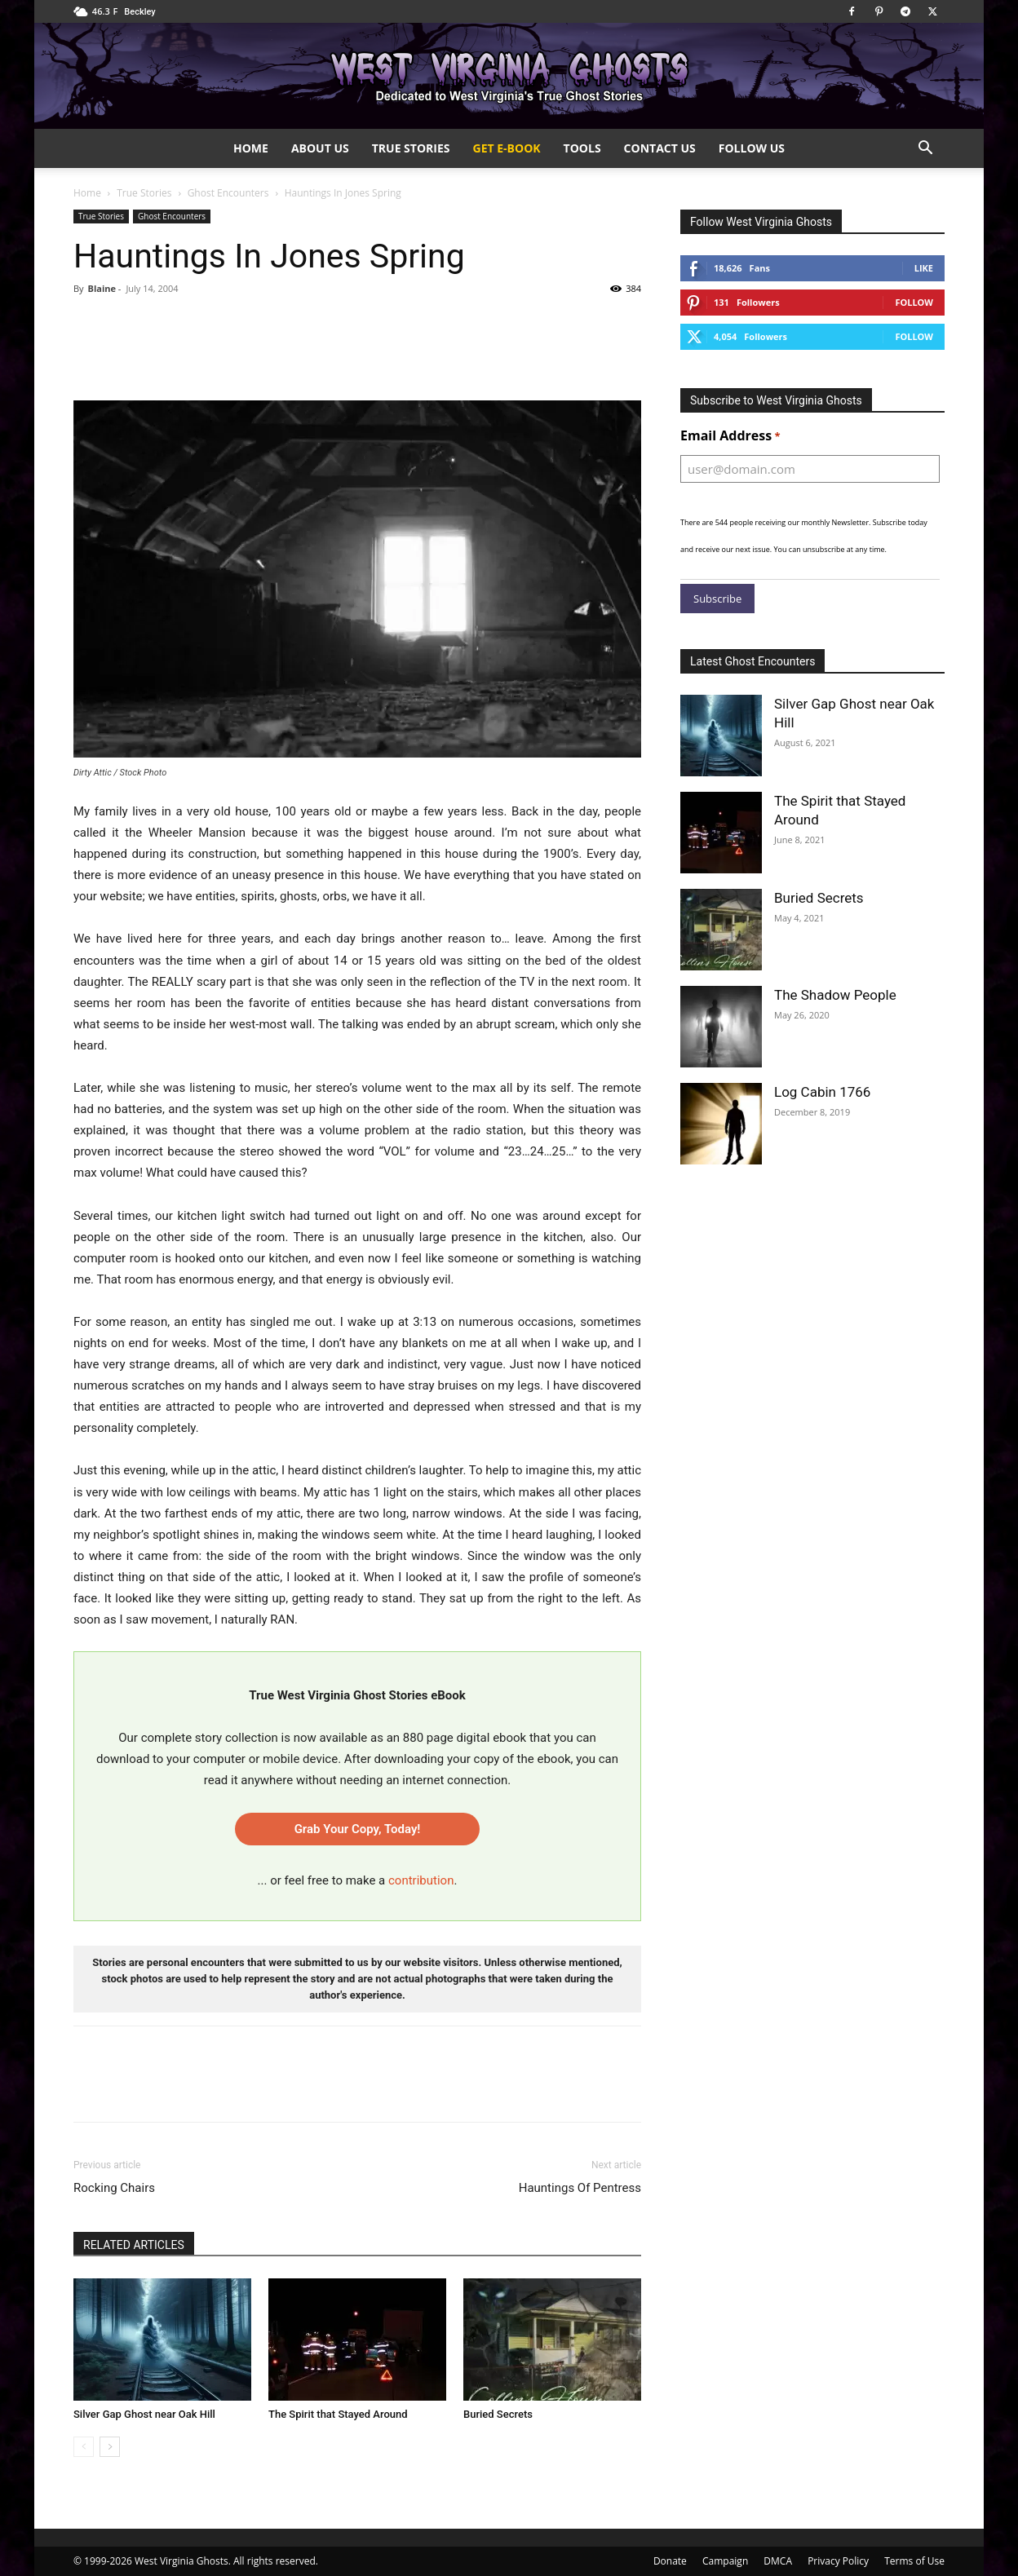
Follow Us (752, 148)
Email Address (730, 436)
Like (923, 268)
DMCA (778, 2561)
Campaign (725, 2561)
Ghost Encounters (228, 193)
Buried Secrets (498, 2414)
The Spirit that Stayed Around (338, 2414)
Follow (914, 302)
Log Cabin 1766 (822, 1092)
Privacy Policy (838, 2561)
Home (250, 148)
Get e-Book (507, 148)
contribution (421, 1880)
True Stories (411, 148)
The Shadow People (835, 995)
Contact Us (660, 148)
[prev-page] (83, 2447)
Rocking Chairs (114, 2188)
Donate (670, 2561)
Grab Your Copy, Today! (357, 1829)
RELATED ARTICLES (133, 2244)
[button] (925, 149)
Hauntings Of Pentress (580, 2188)
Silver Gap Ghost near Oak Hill (144, 2414)
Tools (582, 148)
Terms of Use (914, 2561)
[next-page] (110, 2447)
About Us (320, 148)
